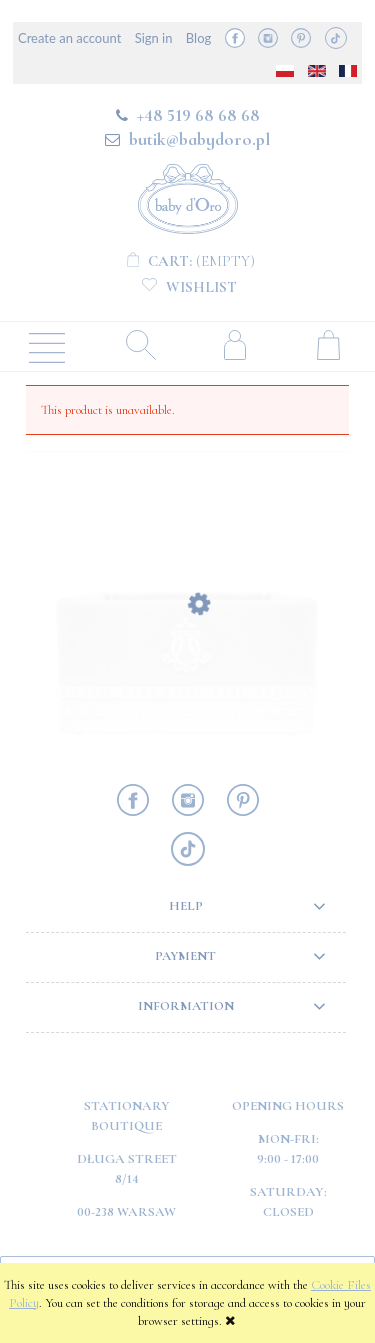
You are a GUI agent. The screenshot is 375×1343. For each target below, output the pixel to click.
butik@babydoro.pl (199, 139)
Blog (198, 38)
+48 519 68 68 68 (198, 115)
